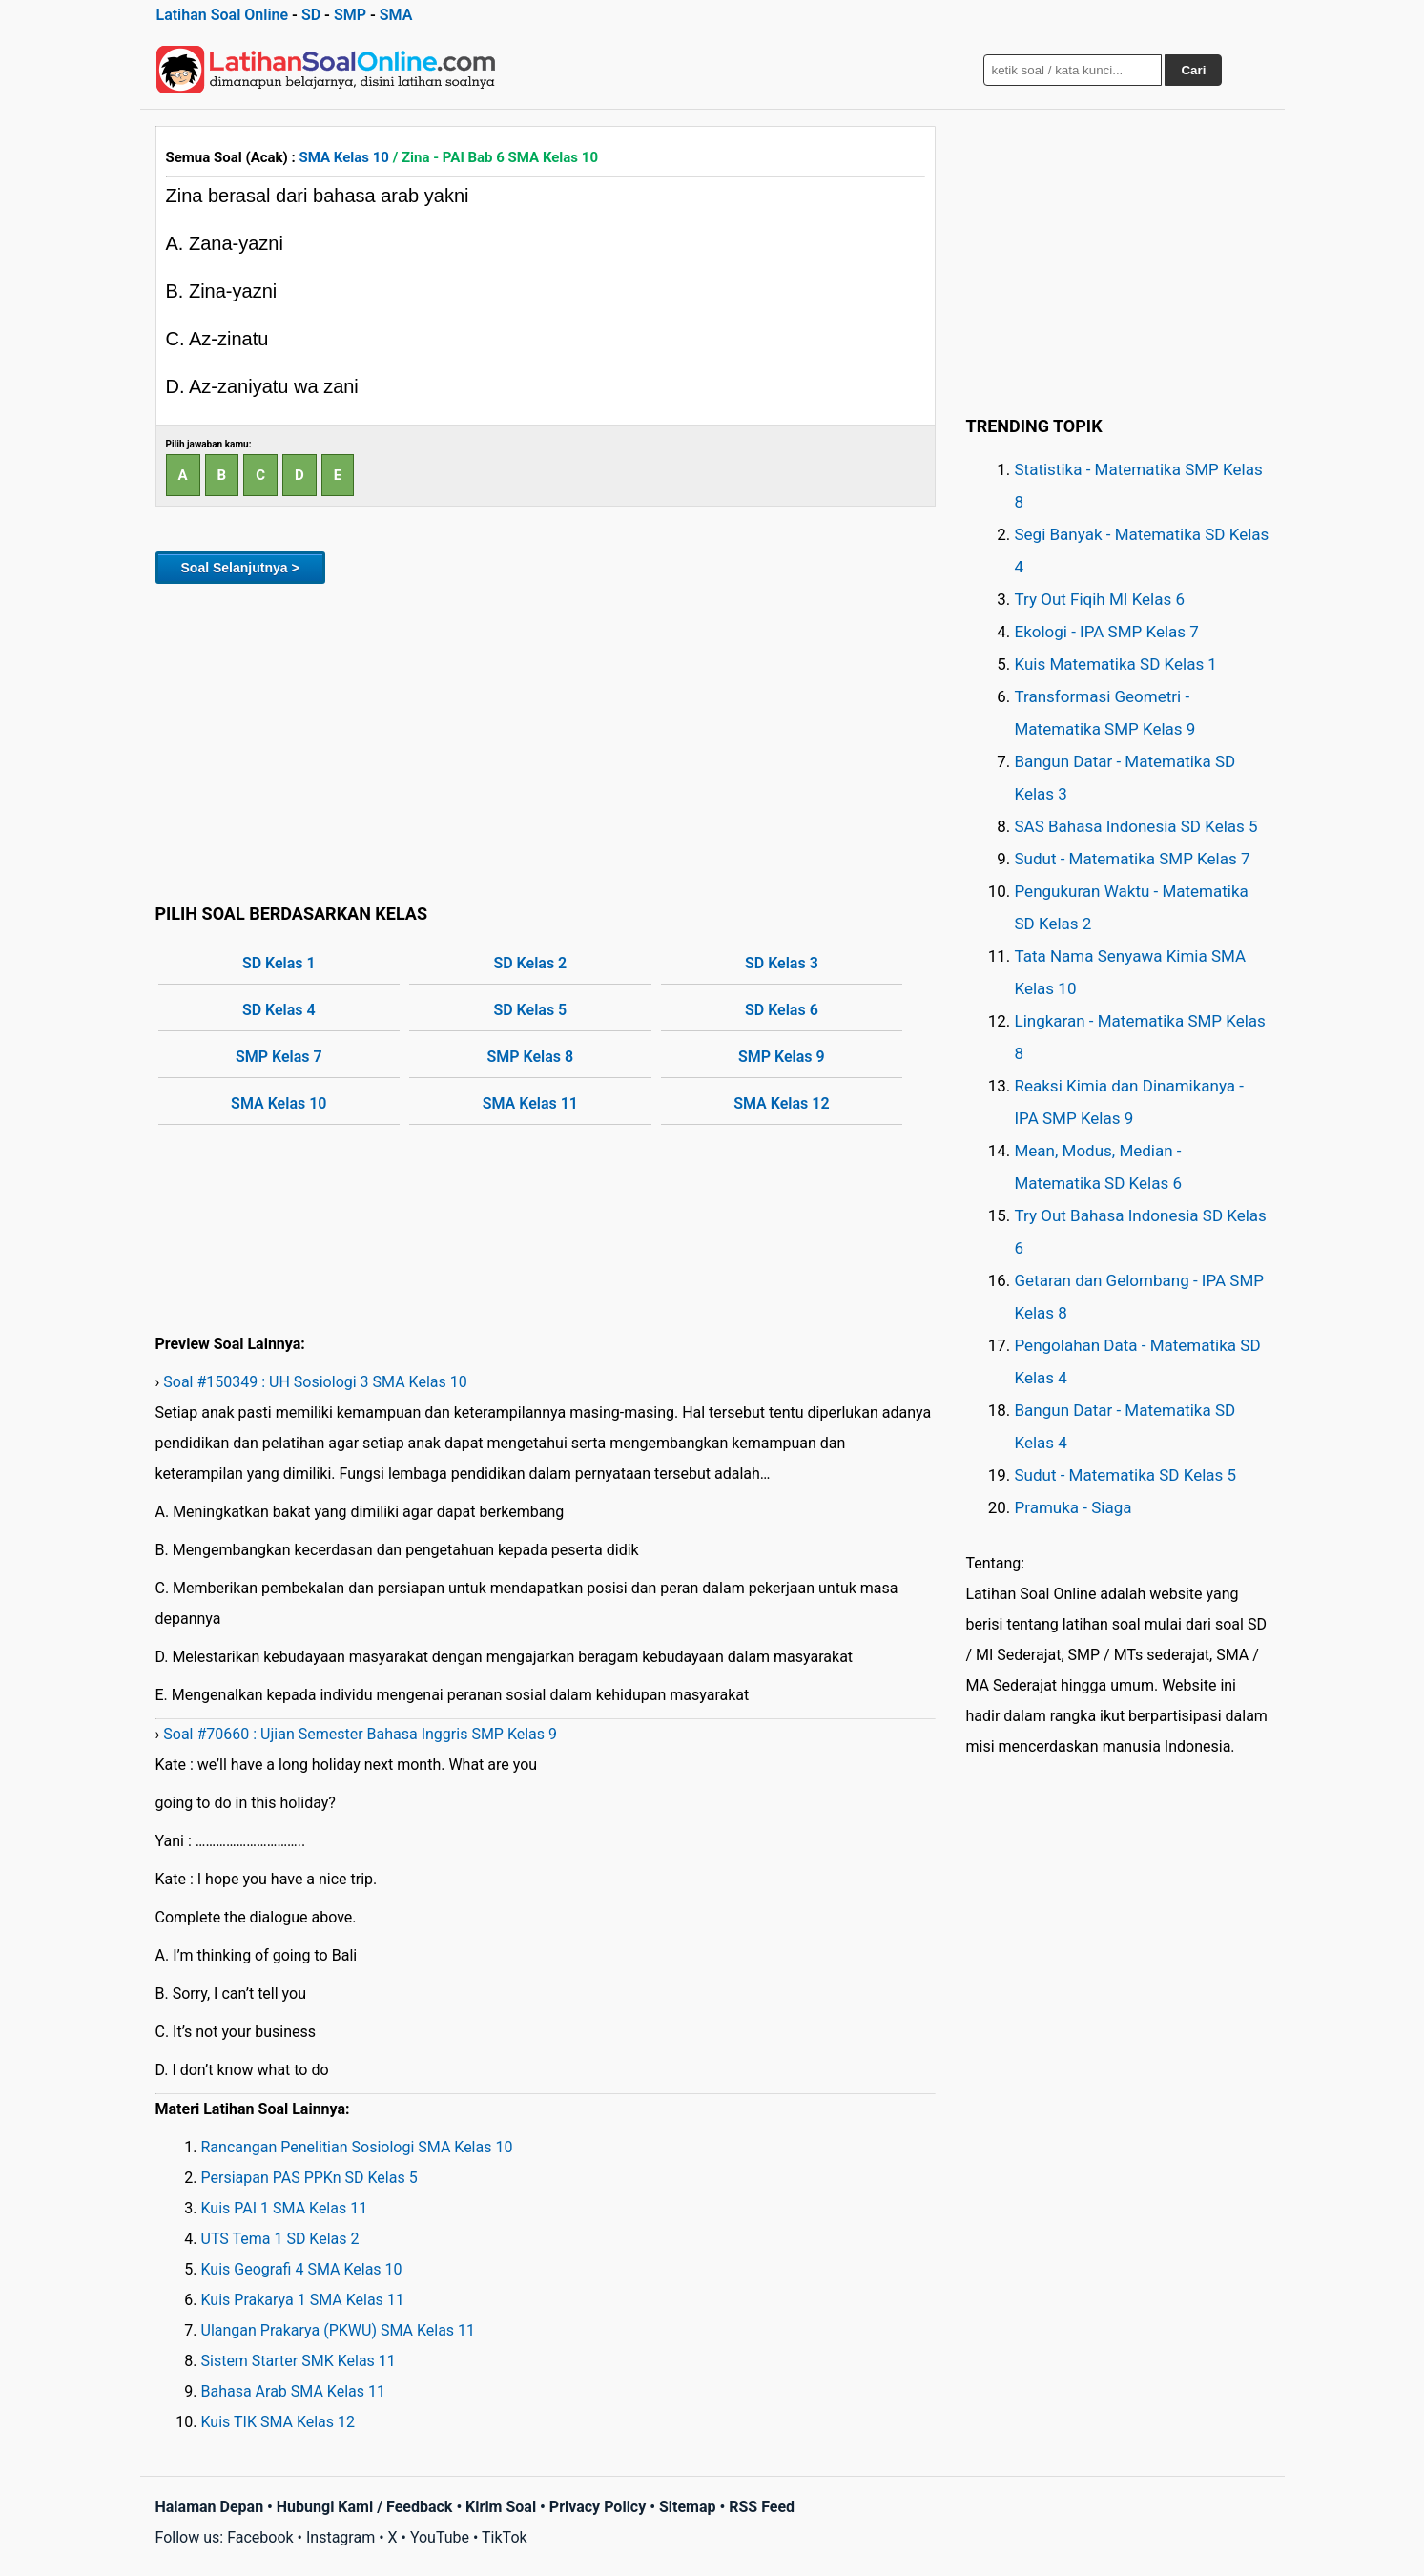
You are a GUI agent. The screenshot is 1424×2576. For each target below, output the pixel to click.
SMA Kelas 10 (344, 157)
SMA (396, 15)
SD (310, 15)
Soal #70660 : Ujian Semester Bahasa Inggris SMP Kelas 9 (360, 1734)
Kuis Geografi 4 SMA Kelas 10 (301, 2269)
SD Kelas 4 (279, 1010)
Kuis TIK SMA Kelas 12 (278, 2422)
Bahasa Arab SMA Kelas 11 (293, 2391)
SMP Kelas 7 (279, 1057)
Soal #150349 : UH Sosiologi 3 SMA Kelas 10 (314, 1382)
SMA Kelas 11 (530, 1103)
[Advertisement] (545, 740)
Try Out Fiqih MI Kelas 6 (1100, 599)
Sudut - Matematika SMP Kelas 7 (1132, 858)
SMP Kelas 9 (781, 1057)
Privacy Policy (597, 2507)
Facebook (260, 2537)
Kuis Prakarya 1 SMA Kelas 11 (302, 2300)
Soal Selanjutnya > (240, 567)
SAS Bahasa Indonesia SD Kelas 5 (1136, 826)
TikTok (504, 2537)
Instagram (340, 2537)
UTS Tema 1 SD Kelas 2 (280, 2239)
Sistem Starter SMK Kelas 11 (298, 2361)
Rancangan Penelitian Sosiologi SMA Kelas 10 (357, 2147)
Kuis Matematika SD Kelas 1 (1116, 664)
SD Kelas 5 (530, 1010)
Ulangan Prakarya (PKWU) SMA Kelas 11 (338, 2330)
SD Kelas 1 (279, 963)
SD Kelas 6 (781, 1010)
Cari (1193, 70)
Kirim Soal (500, 2507)
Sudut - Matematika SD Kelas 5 (1126, 1475)
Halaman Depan (209, 2507)
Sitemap (687, 2507)
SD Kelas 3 (781, 963)
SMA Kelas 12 (781, 1103)
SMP (350, 15)
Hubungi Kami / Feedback (365, 2507)
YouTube (439, 2537)
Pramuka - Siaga (1073, 1507)
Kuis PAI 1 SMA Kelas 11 (284, 2208)
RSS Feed (762, 2507)
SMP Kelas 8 (530, 1057)
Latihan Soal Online (222, 15)
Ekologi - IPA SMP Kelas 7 (1107, 631)
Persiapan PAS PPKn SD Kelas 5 (309, 2178)
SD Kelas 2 (530, 963)
